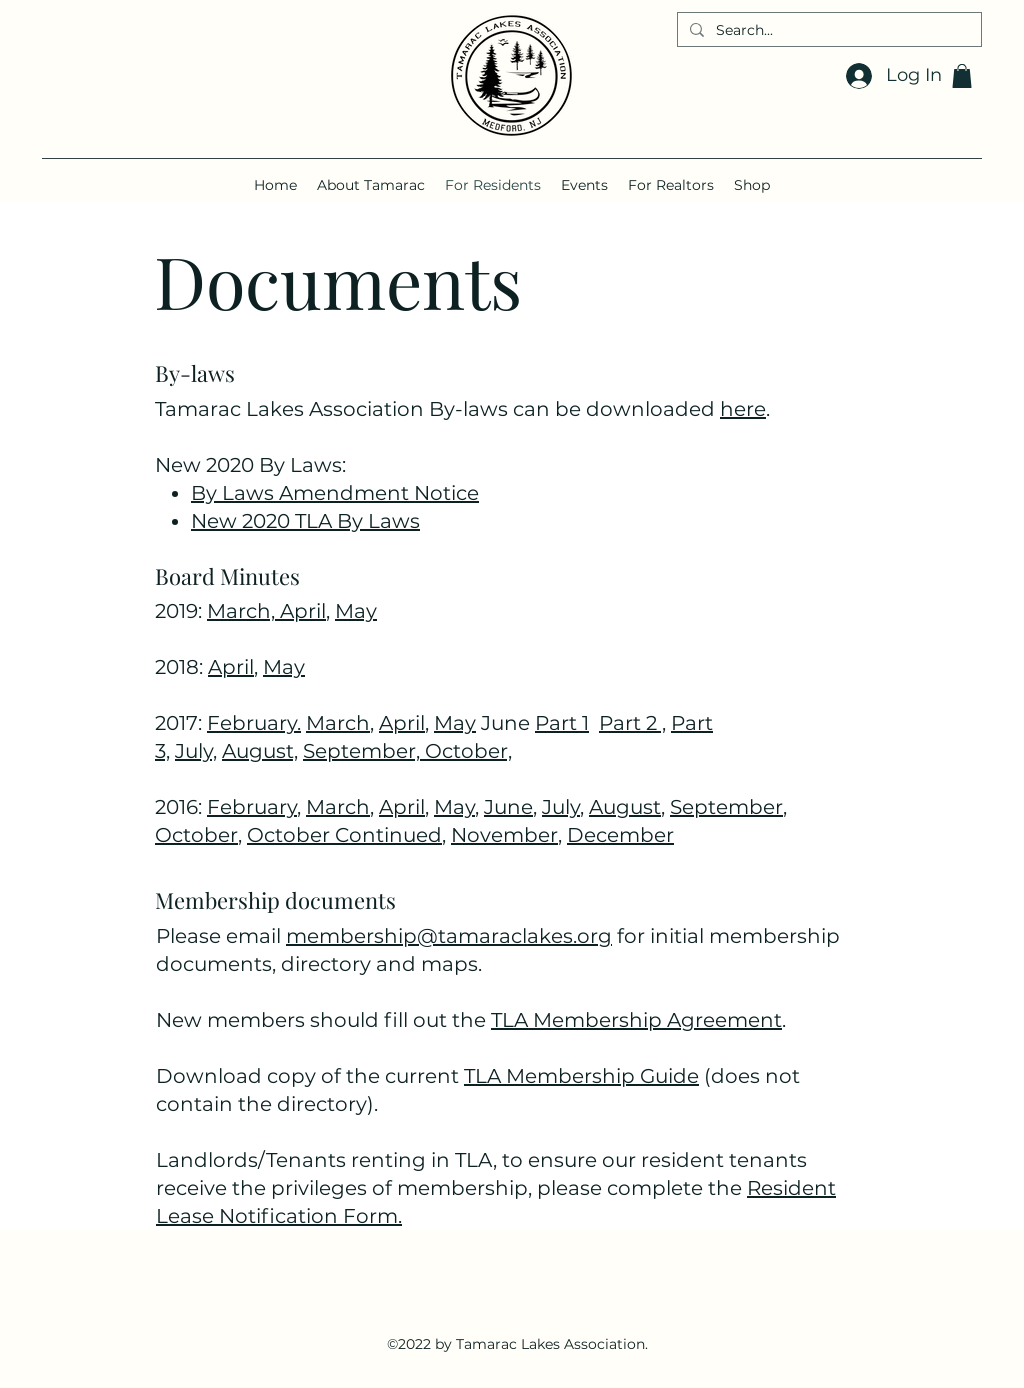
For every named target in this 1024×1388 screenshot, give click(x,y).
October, (468, 751)
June (508, 807)
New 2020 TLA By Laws (305, 521)
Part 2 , (632, 723)
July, (196, 751)
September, (364, 751)
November (504, 835)
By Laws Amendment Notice (335, 493)
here (743, 409)
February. (254, 723)
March (338, 723)
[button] (962, 76)
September (726, 807)
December (620, 835)
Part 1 (562, 723)
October (196, 835)
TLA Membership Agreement (636, 1020)
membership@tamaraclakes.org (449, 936)
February (252, 807)
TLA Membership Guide (581, 1076)
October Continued (344, 835)
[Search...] (827, 31)
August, (260, 751)
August (625, 807)
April (303, 611)
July (561, 807)
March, (243, 611)
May (356, 611)
